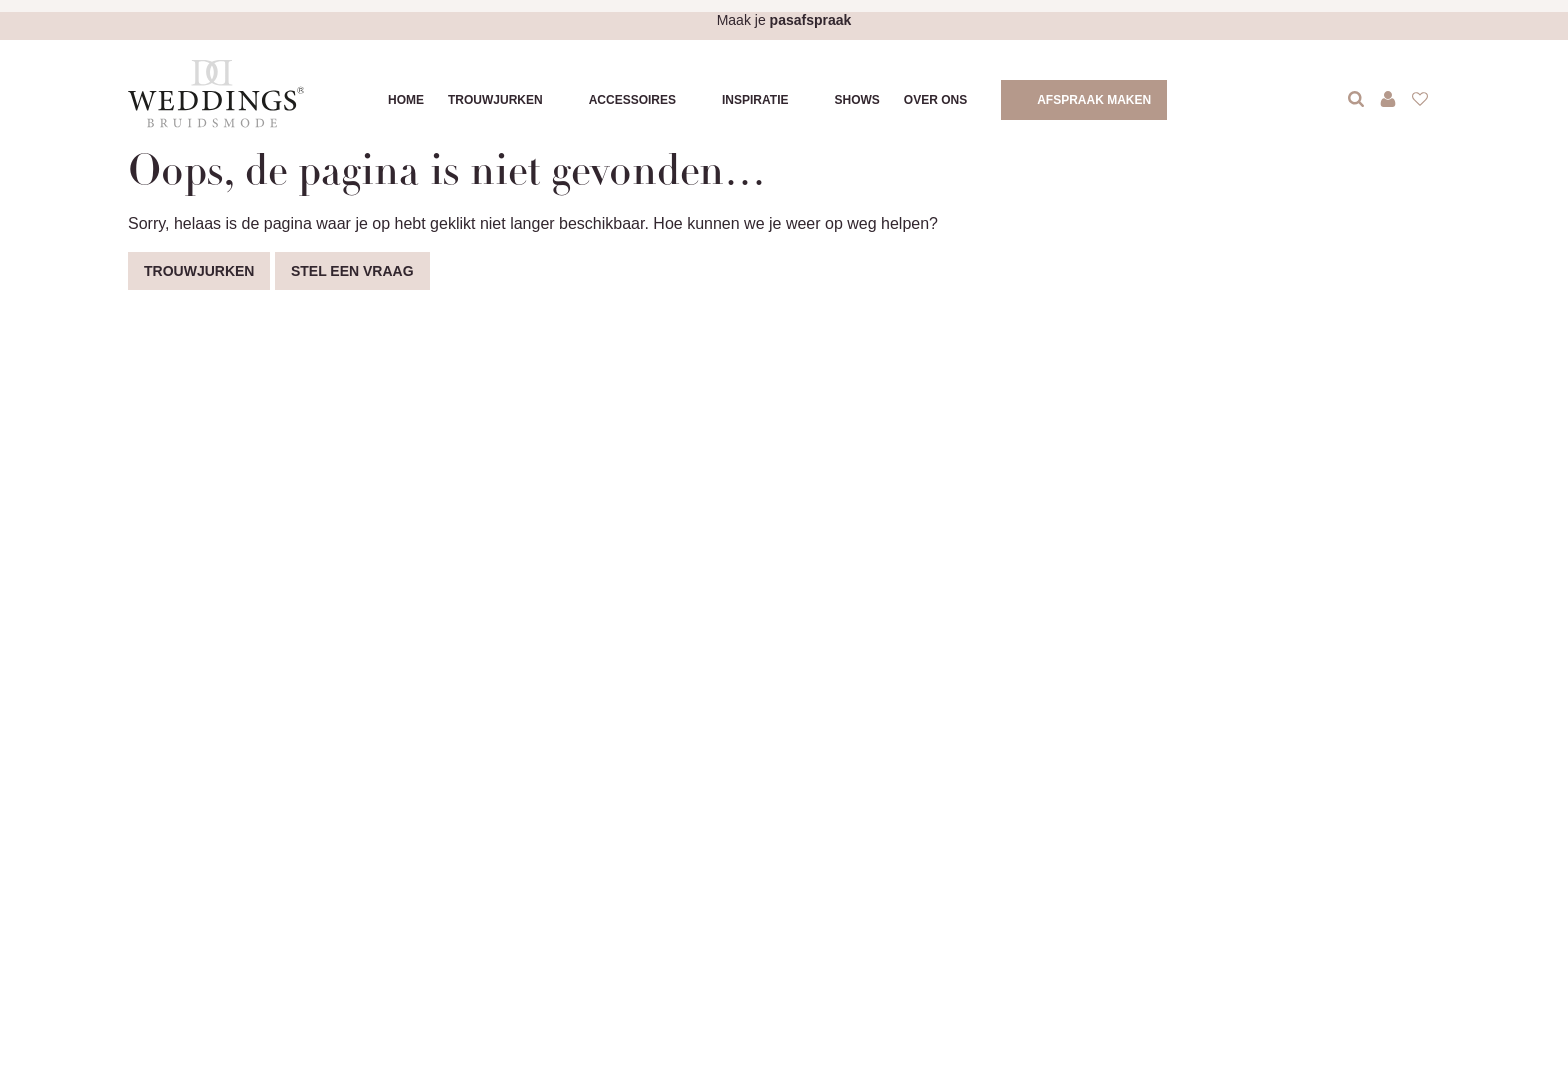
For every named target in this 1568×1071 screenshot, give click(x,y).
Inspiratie (755, 100)
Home (406, 100)
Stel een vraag (352, 271)
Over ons (935, 100)
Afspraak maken (1094, 100)
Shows (856, 100)
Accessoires (632, 100)
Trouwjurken (495, 100)
